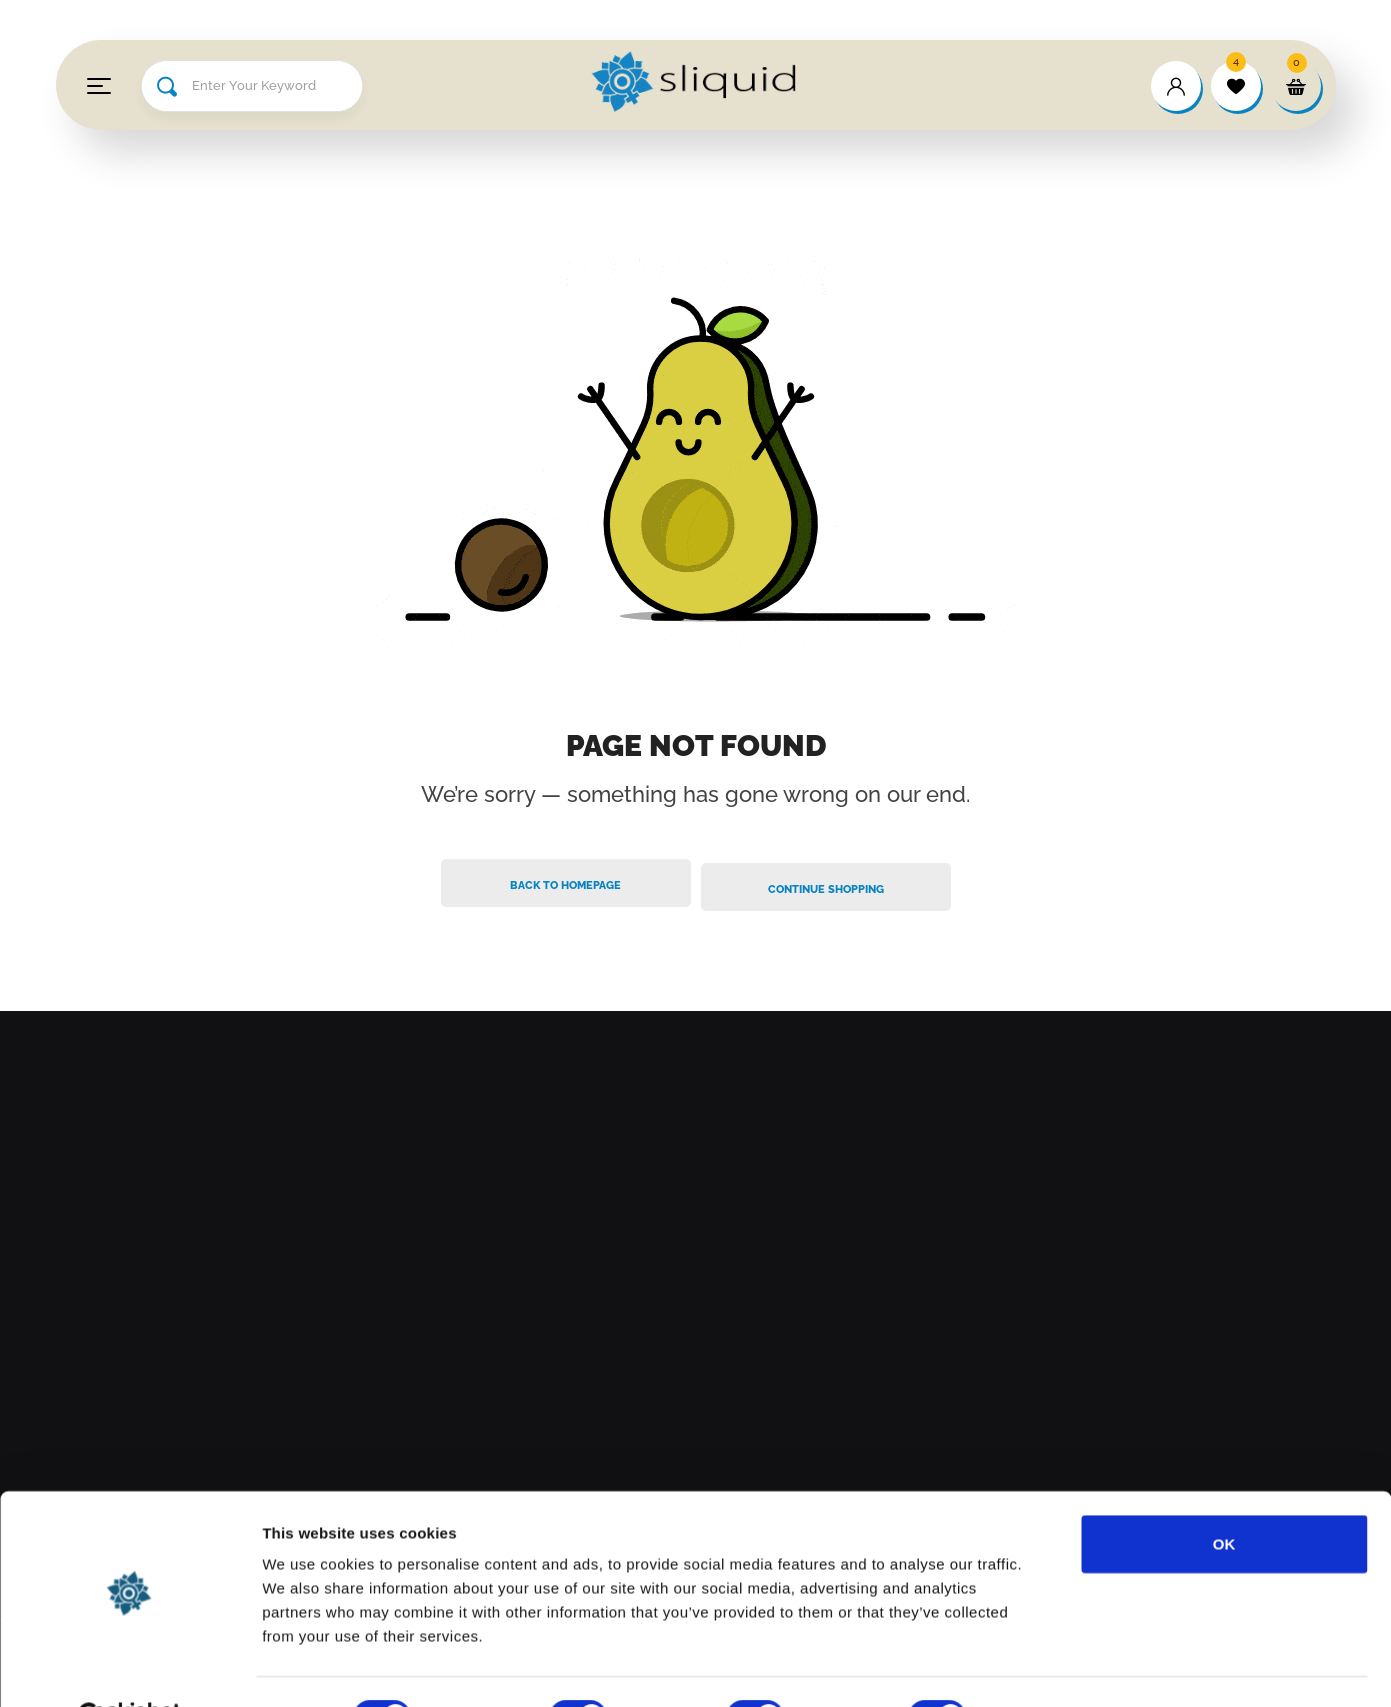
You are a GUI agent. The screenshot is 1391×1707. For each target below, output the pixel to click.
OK (1224, 1494)
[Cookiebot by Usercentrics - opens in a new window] (129, 1668)
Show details (1049, 1667)
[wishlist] (1236, 86)
